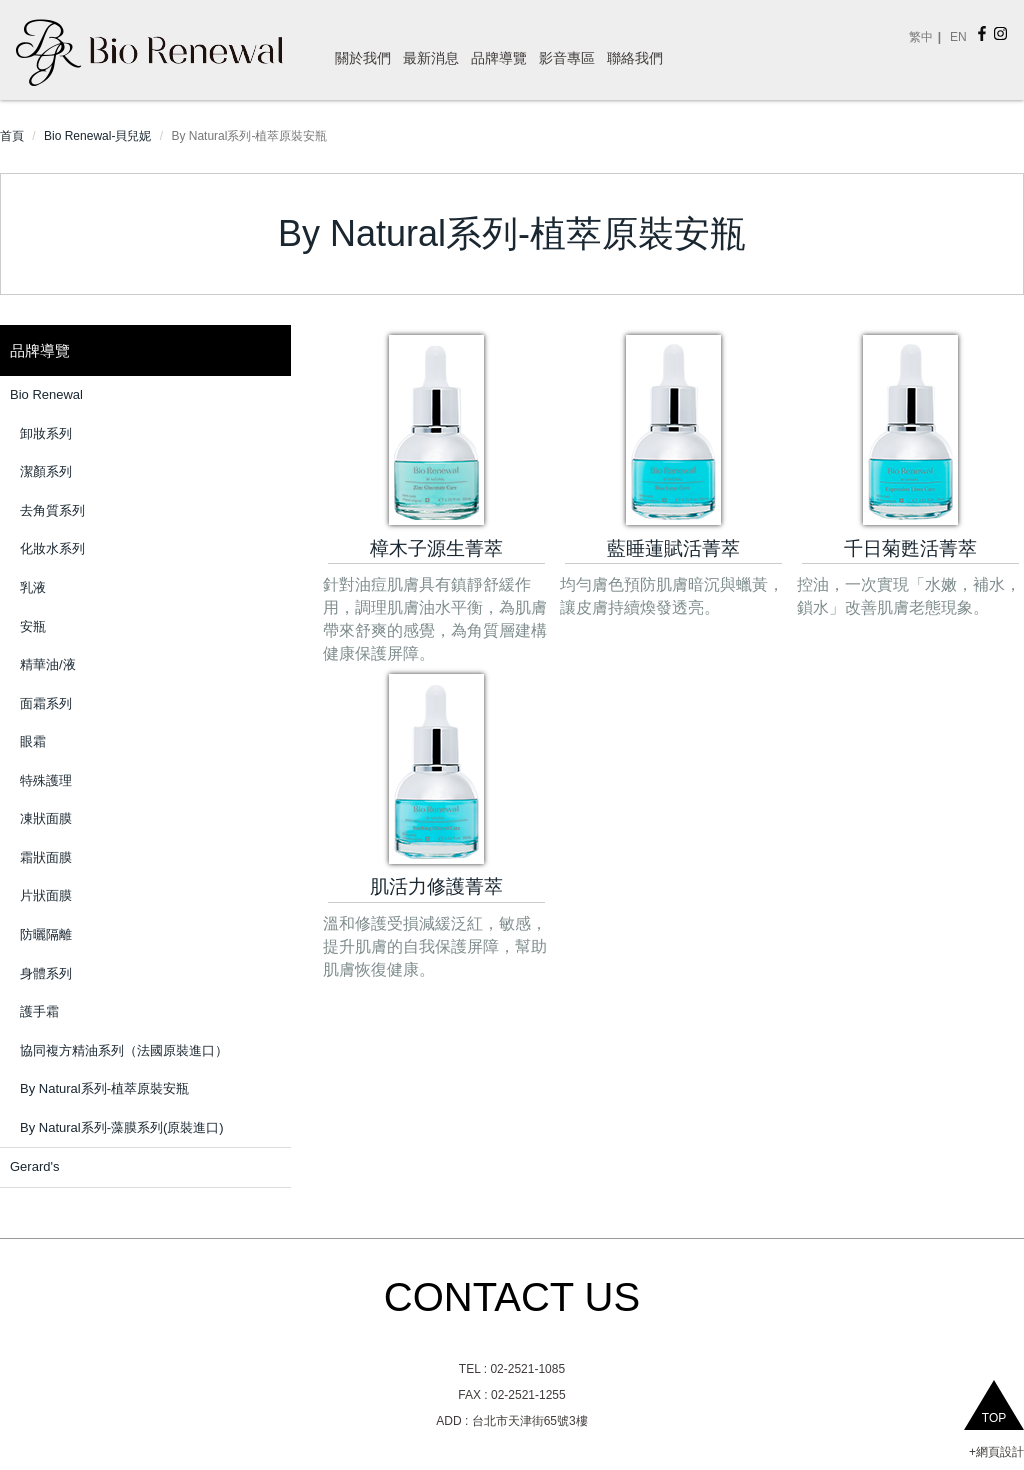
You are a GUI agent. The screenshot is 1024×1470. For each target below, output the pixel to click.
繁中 (921, 37)
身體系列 (46, 973)
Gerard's (34, 1166)
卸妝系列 (46, 433)
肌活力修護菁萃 (436, 886)
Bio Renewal (46, 394)
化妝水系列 (52, 548)
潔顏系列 (46, 471)
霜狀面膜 (46, 857)
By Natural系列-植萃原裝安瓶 (104, 1088)
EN (958, 37)
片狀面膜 (46, 895)
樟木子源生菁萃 (436, 548)
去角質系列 (52, 510)
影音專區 (567, 58)
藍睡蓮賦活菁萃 (673, 548)
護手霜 (39, 1011)
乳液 (33, 587)
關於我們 (363, 58)
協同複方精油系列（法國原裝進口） (124, 1050)
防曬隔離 (46, 934)
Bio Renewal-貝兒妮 (97, 136)
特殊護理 (46, 780)
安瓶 (33, 626)
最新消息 (431, 58)
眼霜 (33, 741)
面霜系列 (46, 703)
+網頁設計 (996, 1452)
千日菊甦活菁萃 (910, 548)
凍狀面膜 (46, 818)
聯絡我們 (635, 58)
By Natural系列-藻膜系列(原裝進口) (122, 1127)
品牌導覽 (499, 58)
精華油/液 (48, 664)
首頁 (12, 136)
